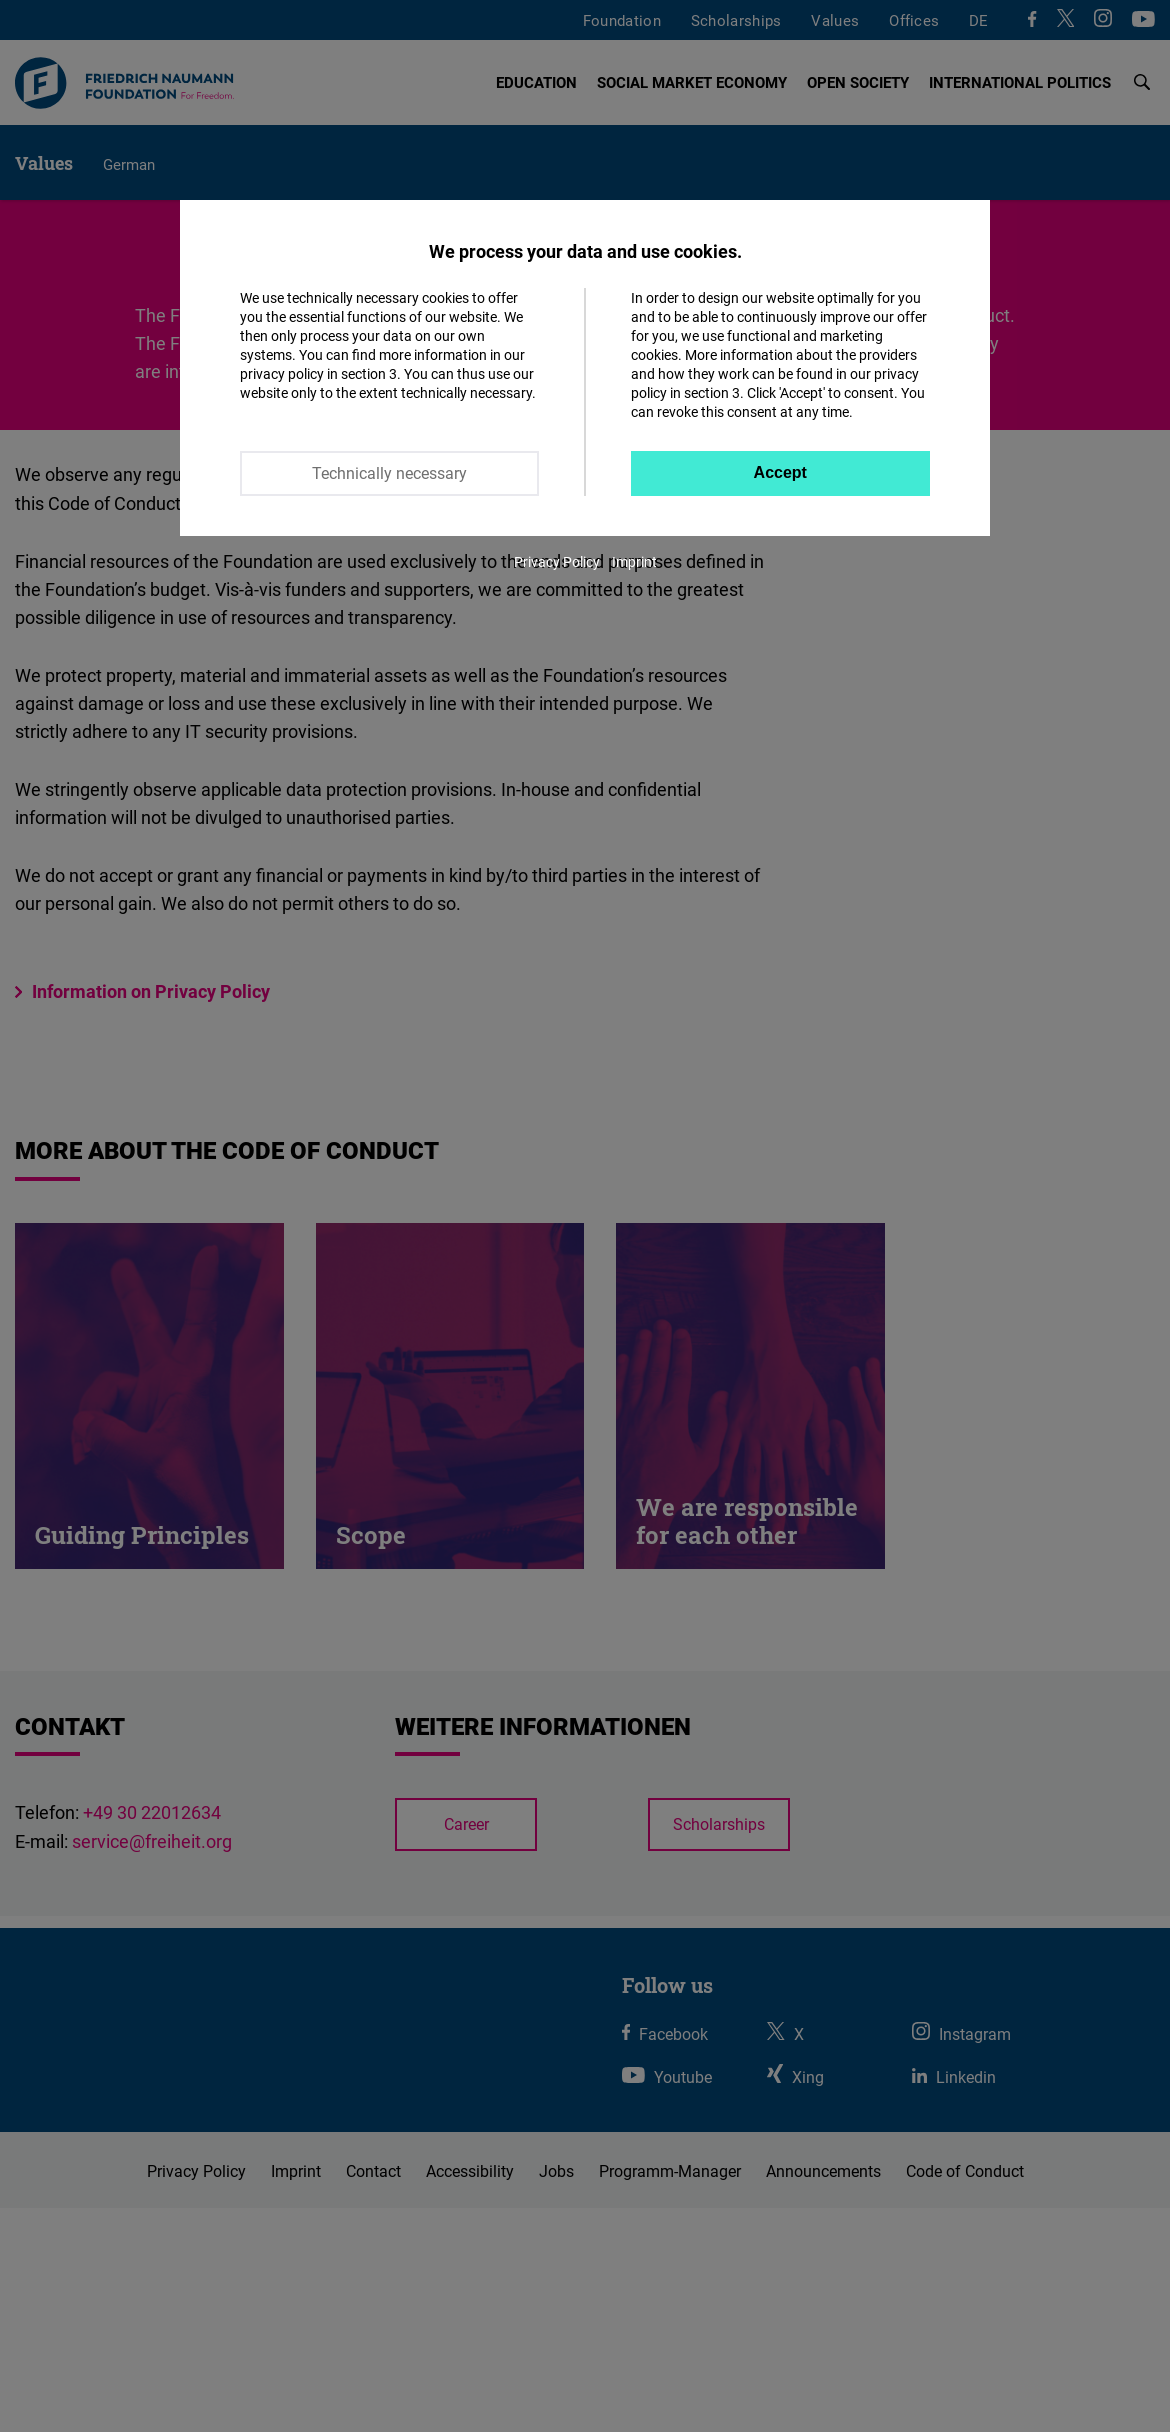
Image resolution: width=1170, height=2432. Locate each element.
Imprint (634, 561)
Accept (780, 472)
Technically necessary (389, 473)
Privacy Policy (557, 561)
